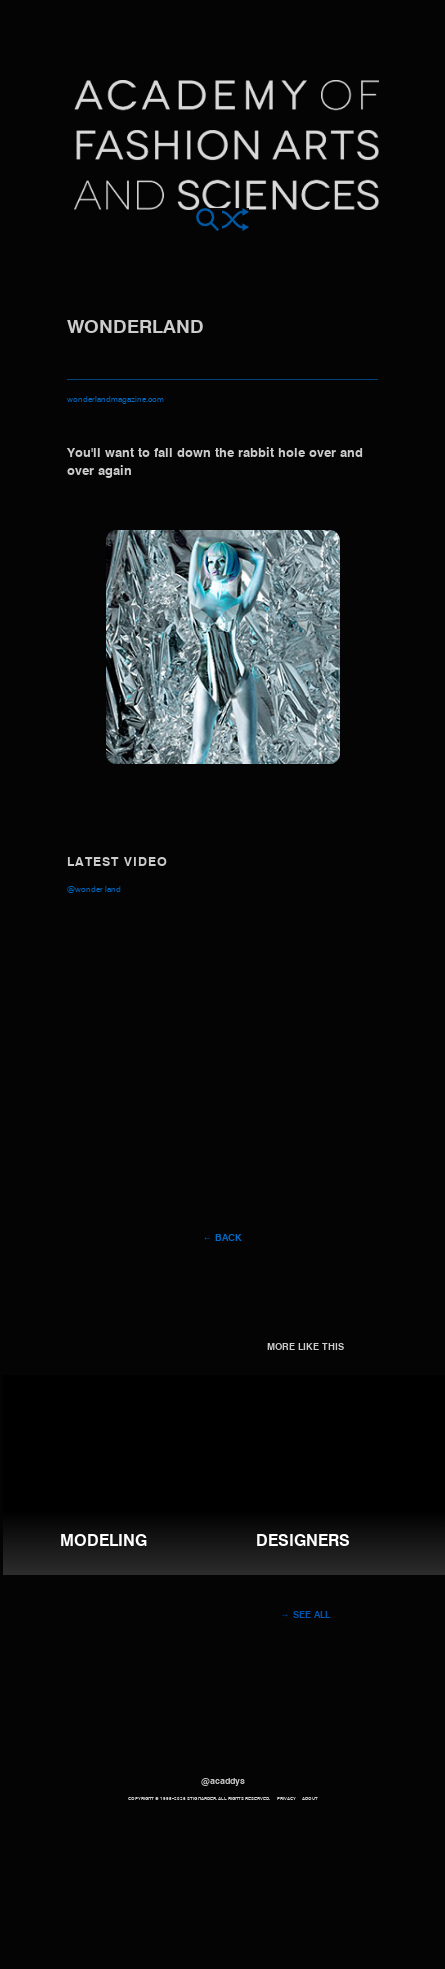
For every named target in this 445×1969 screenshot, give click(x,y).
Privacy (286, 1799)
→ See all (304, 1615)
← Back (222, 1238)
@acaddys (223, 1781)
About (310, 1799)
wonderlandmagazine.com (115, 400)
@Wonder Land (94, 890)
